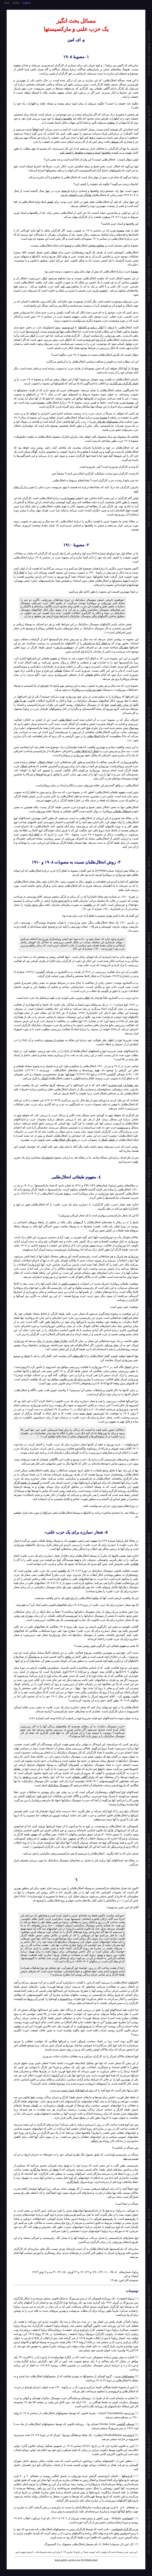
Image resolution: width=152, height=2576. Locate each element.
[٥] (136, 2398)
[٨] (136, 2434)
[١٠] (135, 2460)
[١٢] (135, 2518)
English (26, 2)
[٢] (136, 2357)
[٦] (136, 2413)
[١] (136, 2298)
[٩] (136, 2445)
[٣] (136, 2376)
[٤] (136, 2387)
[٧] (136, 2424)
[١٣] (135, 2544)
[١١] (135, 2475)
